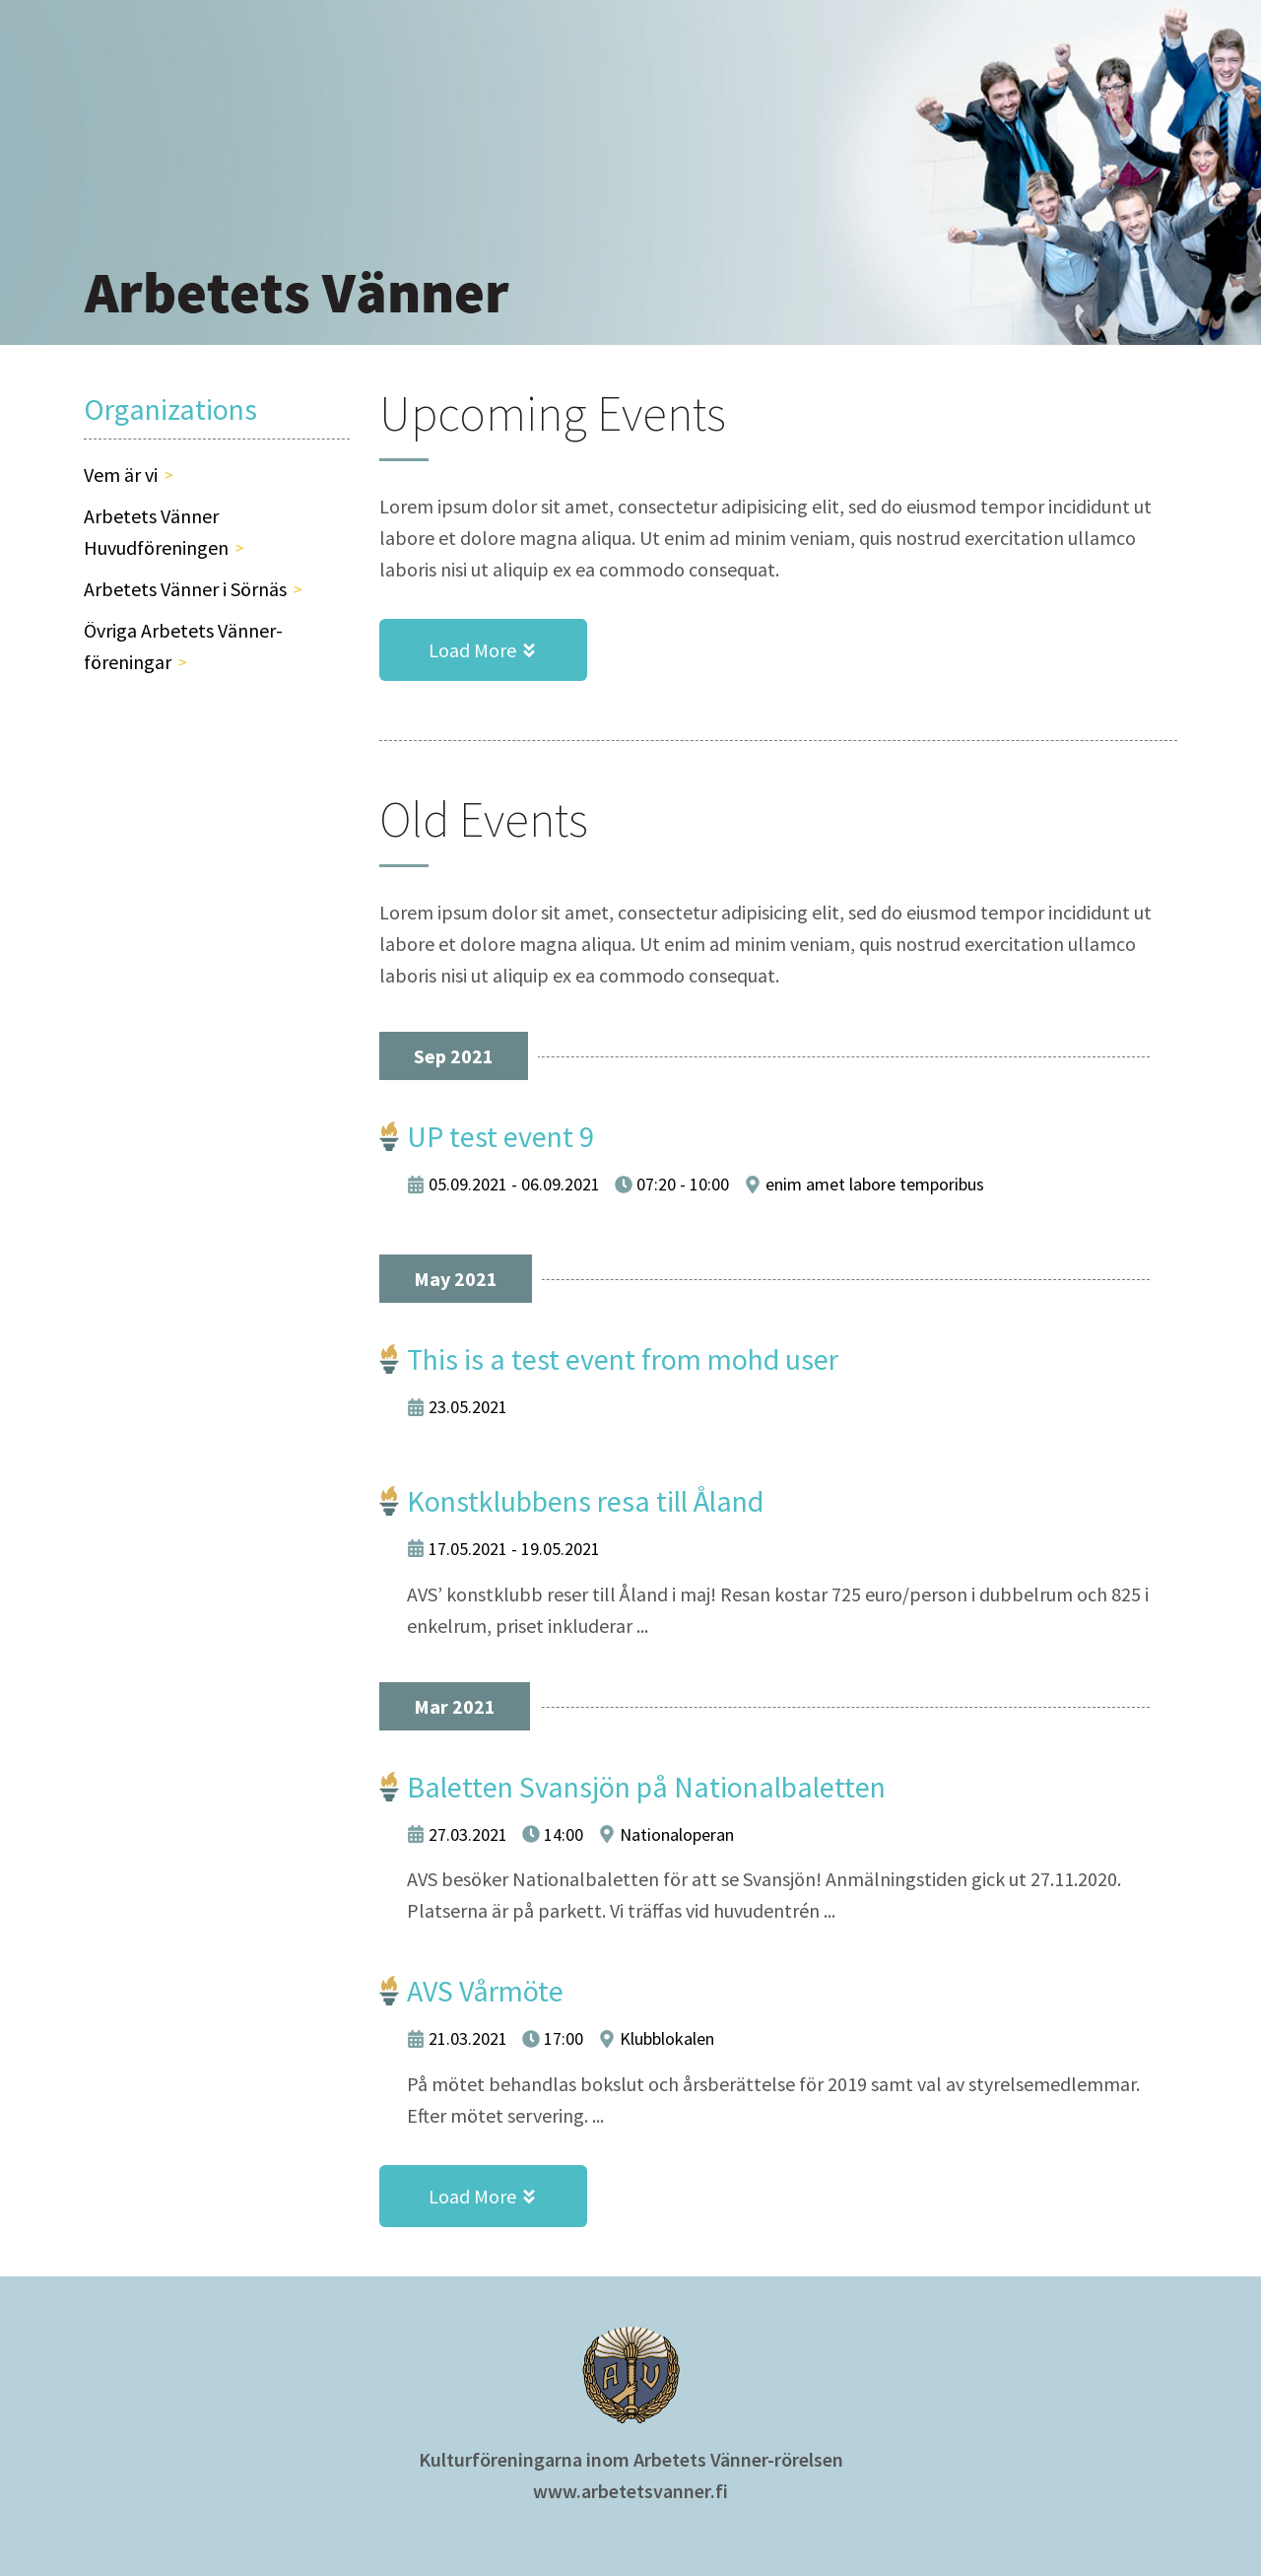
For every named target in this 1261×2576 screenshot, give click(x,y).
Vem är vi (121, 474)
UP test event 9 (500, 1136)
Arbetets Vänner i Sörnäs (185, 588)
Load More (508, 650)
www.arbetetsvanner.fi (630, 2490)
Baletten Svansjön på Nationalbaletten (646, 1786)
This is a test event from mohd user (622, 1359)
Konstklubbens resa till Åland (585, 1501)
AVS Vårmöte (485, 1990)
